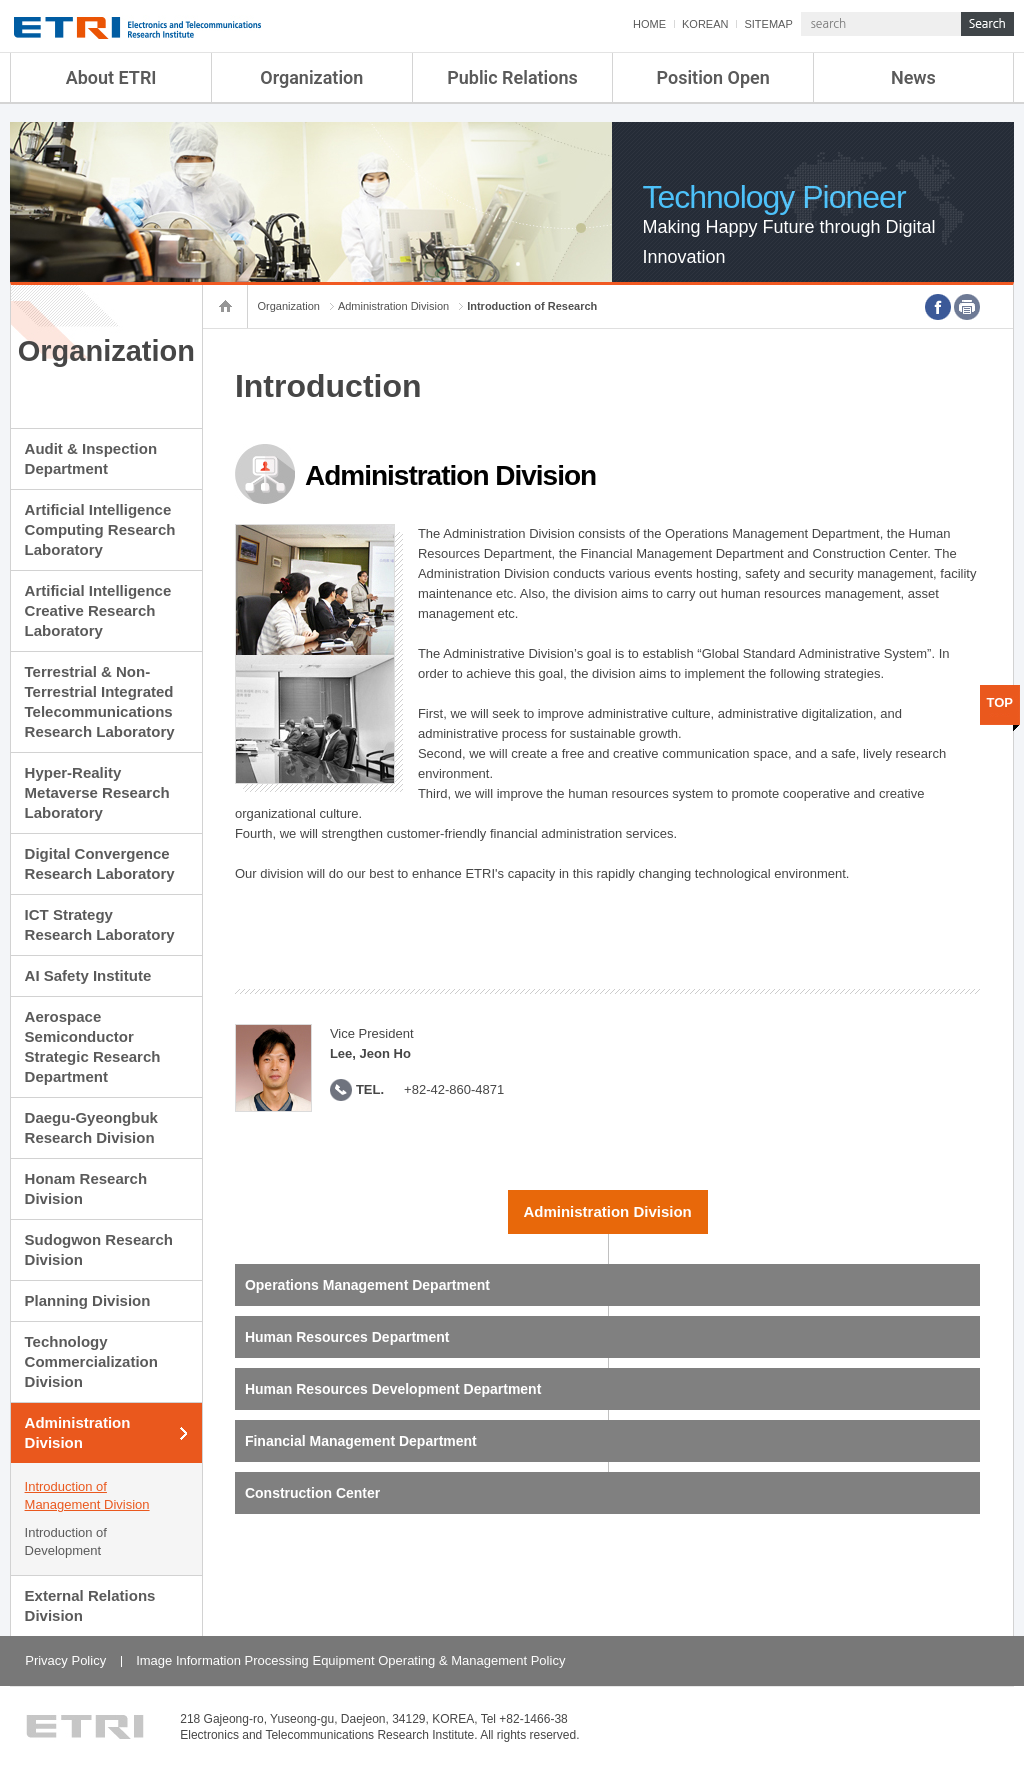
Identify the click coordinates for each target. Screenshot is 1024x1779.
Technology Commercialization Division (91, 1361)
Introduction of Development (66, 1541)
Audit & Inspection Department (91, 458)
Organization (311, 77)
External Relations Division (90, 1605)
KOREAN (705, 24)
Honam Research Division (86, 1188)
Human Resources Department (347, 1337)
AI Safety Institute (88, 975)
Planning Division (88, 1300)
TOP (1000, 702)
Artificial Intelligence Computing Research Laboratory (100, 529)
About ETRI (111, 77)
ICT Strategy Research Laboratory (100, 924)
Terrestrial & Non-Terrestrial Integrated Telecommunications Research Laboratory (100, 701)
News (913, 77)
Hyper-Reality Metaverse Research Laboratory (97, 792)
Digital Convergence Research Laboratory (100, 863)
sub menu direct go (0, 0)
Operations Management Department (367, 1285)
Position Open (713, 77)
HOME (649, 24)
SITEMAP (768, 24)
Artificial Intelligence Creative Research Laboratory (98, 610)
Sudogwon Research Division (99, 1249)
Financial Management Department (361, 1441)
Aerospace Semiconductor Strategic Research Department (93, 1046)
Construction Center (312, 1493)
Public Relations (512, 77)
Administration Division (78, 1432)
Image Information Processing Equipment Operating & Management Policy (350, 1660)
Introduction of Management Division (87, 1495)
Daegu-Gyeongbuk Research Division (91, 1127)
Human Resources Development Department (393, 1389)
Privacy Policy (65, 1660)
